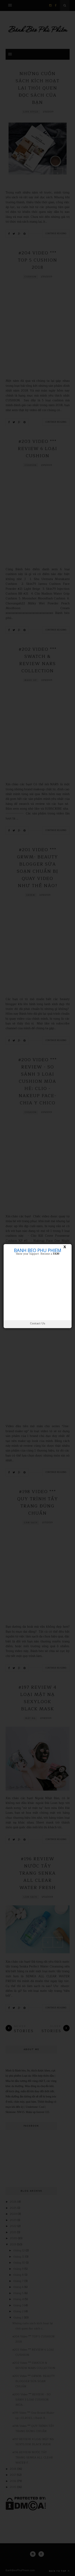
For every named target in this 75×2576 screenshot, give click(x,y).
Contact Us (37, 1323)
